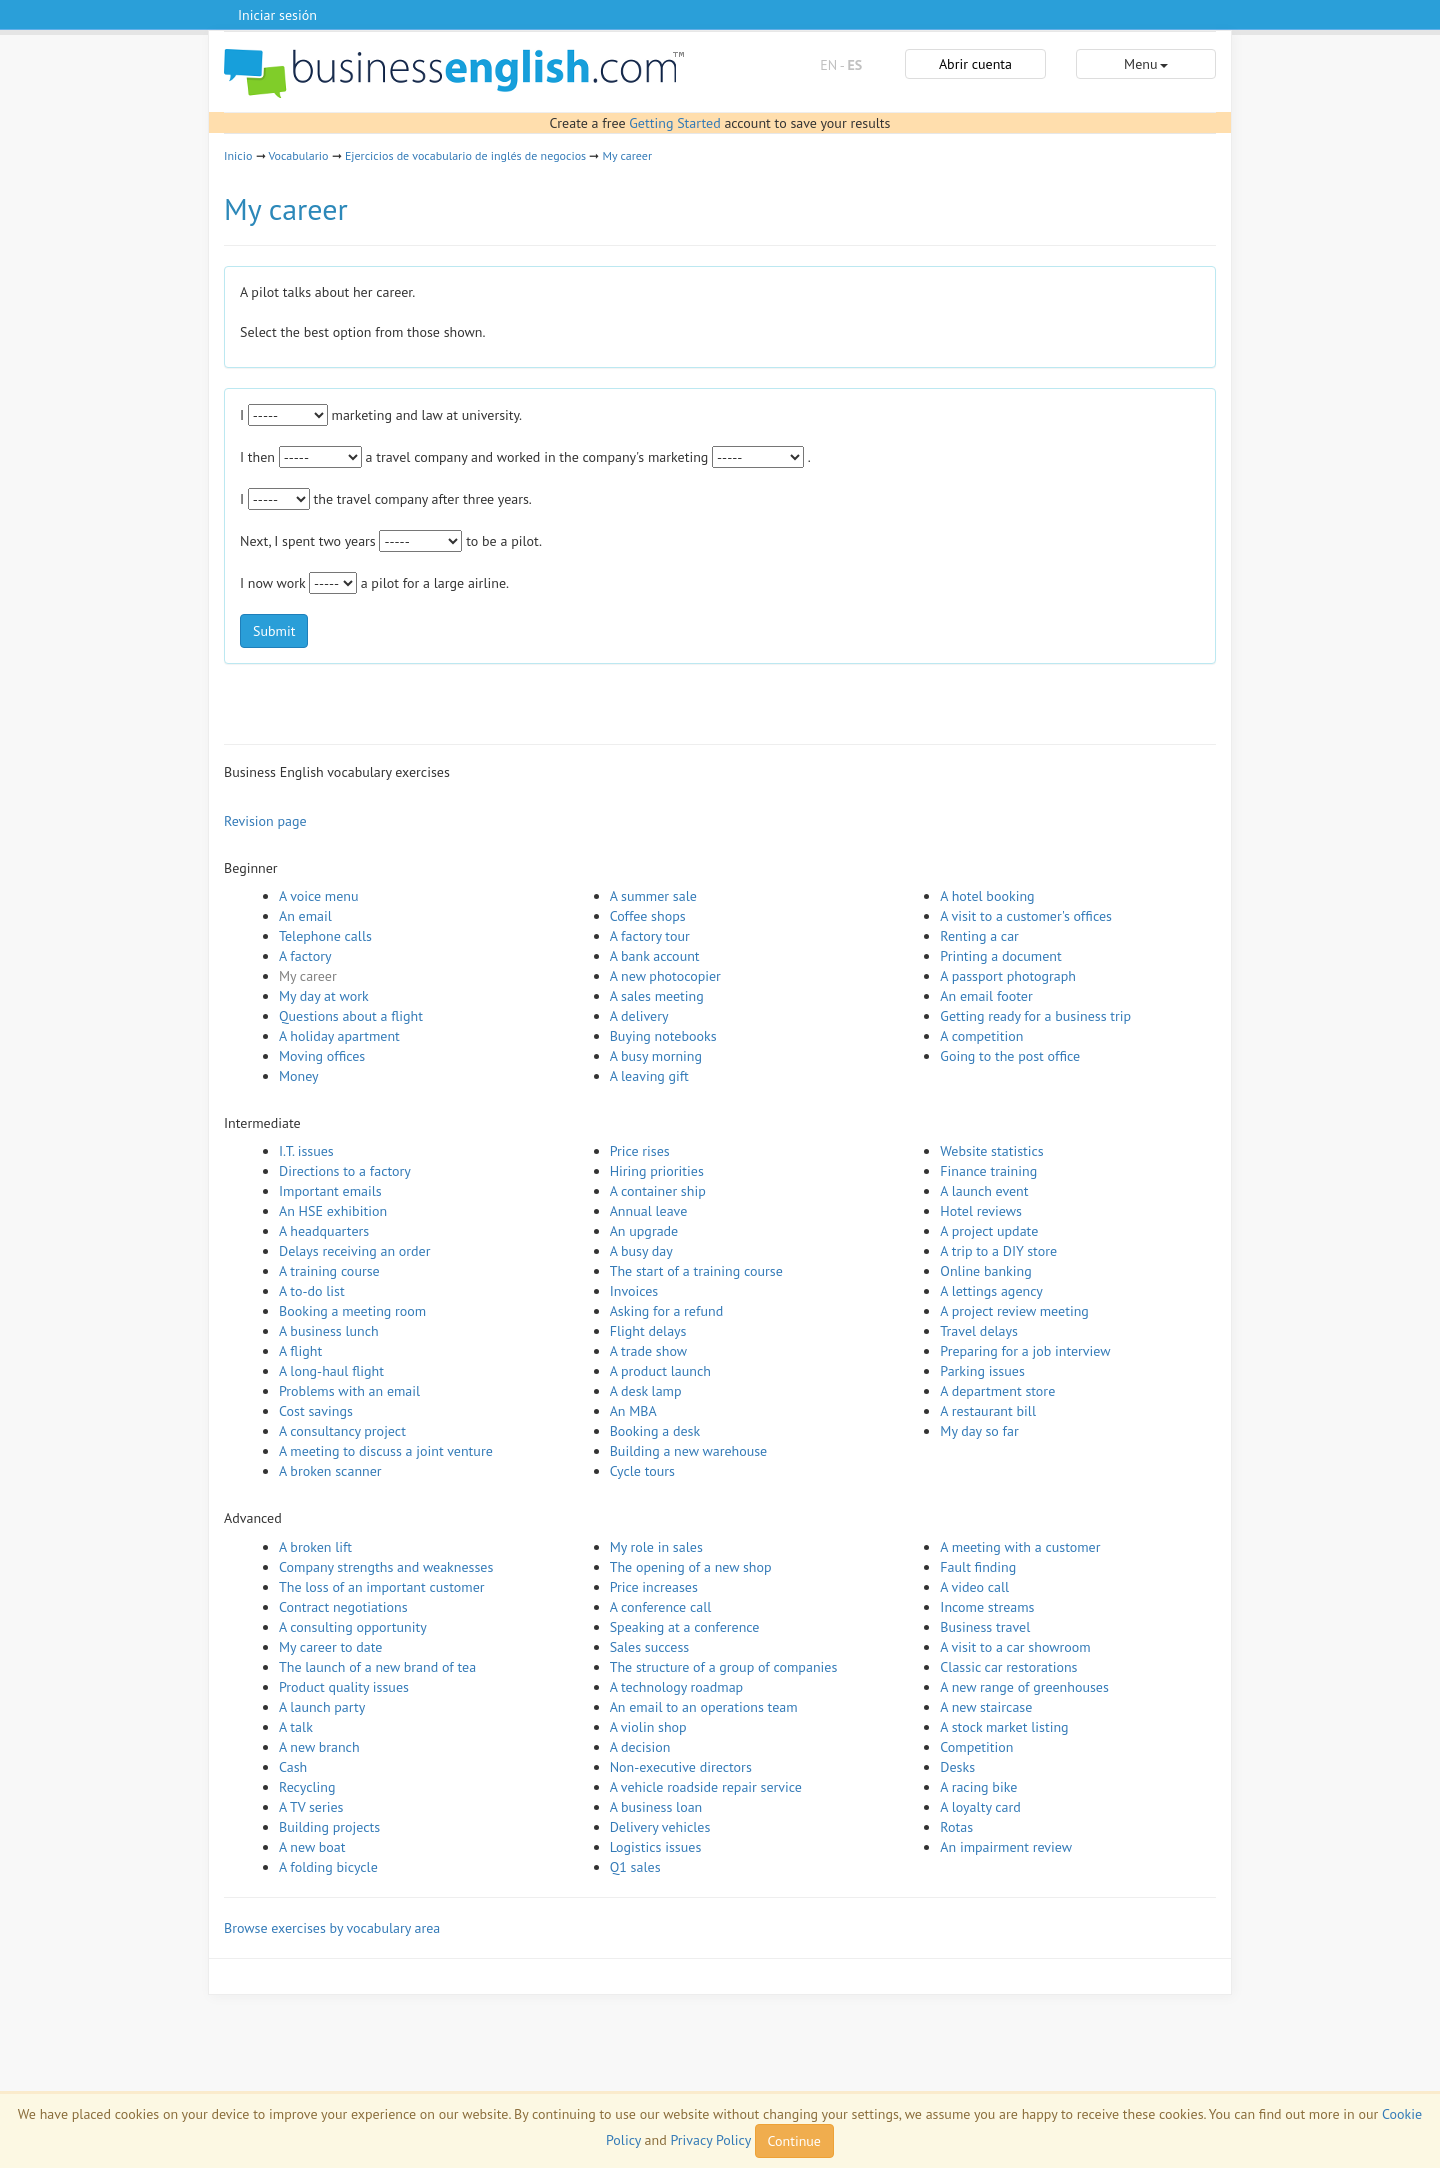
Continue (794, 2141)
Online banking (985, 1271)
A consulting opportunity (353, 1627)
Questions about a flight (351, 1016)
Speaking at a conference (685, 1627)
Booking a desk (655, 1431)
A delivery (639, 1016)
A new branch (319, 1747)
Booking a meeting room (352, 1311)
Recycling (307, 1787)
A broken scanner (330, 1471)
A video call (974, 1587)
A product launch (660, 1371)
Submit (274, 631)
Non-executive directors (681, 1767)
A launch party (322, 1707)
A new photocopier (665, 976)
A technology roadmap (677, 1687)
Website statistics (991, 1151)
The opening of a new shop (691, 1567)
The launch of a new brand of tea (377, 1667)
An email (305, 916)
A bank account (655, 956)
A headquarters (324, 1231)
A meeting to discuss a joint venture (386, 1451)
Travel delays (979, 1331)
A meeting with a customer (1020, 1547)
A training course (329, 1271)
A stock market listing (1004, 1727)
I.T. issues (306, 1151)
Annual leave (649, 1211)
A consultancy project (342, 1431)
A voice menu (319, 896)
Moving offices (322, 1056)
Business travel (985, 1627)
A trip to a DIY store (998, 1251)
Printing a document (1000, 956)
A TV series (311, 1807)
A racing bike (978, 1787)
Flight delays (648, 1331)
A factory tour (650, 936)
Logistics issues (656, 1847)
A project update (989, 1231)
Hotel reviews (981, 1211)
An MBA (633, 1411)
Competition (976, 1747)
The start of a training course (696, 1271)
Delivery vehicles (660, 1827)
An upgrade (644, 1231)
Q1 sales (635, 1867)
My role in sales (656, 1547)
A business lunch (329, 1331)
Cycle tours (642, 1471)
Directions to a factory (345, 1171)
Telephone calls (325, 936)
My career (627, 155)
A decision (640, 1747)
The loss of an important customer (382, 1587)
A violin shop (648, 1727)
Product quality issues (344, 1687)
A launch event (984, 1191)
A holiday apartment (339, 1036)
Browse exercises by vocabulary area (332, 1928)
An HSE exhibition (333, 1211)
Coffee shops (648, 916)
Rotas (956, 1827)
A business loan (656, 1807)
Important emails (330, 1191)
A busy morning (656, 1056)
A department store (997, 1391)
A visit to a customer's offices (1026, 916)
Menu (1145, 64)
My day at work (324, 996)
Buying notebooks (663, 1036)
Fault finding (978, 1567)
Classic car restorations (1008, 1667)
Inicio (238, 155)
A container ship (658, 1191)
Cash (293, 1767)
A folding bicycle (328, 1867)
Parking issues (982, 1371)
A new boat (312, 1847)
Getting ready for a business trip (1035, 1016)
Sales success (650, 1647)
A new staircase (986, 1707)
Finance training (988, 1171)
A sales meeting (657, 996)
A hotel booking (987, 896)
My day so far (979, 1431)
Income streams (987, 1607)
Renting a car (979, 936)
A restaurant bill (988, 1411)
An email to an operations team (704, 1707)
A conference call (661, 1607)
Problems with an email (349, 1391)
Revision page (265, 821)
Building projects (329, 1827)
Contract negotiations (343, 1607)
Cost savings (316, 1411)
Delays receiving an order (354, 1251)
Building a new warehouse (689, 1451)
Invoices (634, 1291)
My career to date (330, 1647)
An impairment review (1006, 1847)
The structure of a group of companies (724, 1667)
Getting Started (674, 123)
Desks (957, 1767)
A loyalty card (980, 1807)
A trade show (648, 1351)
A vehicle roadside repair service (706, 1787)
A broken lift (315, 1547)
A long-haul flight (331, 1371)
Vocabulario (298, 155)
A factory (305, 956)
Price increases (654, 1587)
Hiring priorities (657, 1171)
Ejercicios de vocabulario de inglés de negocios (465, 155)
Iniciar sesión (277, 15)
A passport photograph (1008, 976)
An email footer (986, 996)
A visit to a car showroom (1015, 1647)
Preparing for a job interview (1025, 1351)
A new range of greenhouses (1024, 1687)
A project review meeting (1014, 1311)
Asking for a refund (667, 1311)
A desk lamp (646, 1391)
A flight (300, 1351)
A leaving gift (649, 1076)
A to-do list (312, 1291)
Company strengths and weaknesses (386, 1567)
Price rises (640, 1151)
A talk (296, 1727)
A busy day (641, 1251)
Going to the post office (1010, 1056)
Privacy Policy (710, 2140)
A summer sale (653, 896)
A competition (981, 1036)
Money (299, 1076)
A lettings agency (991, 1291)
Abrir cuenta (975, 64)
